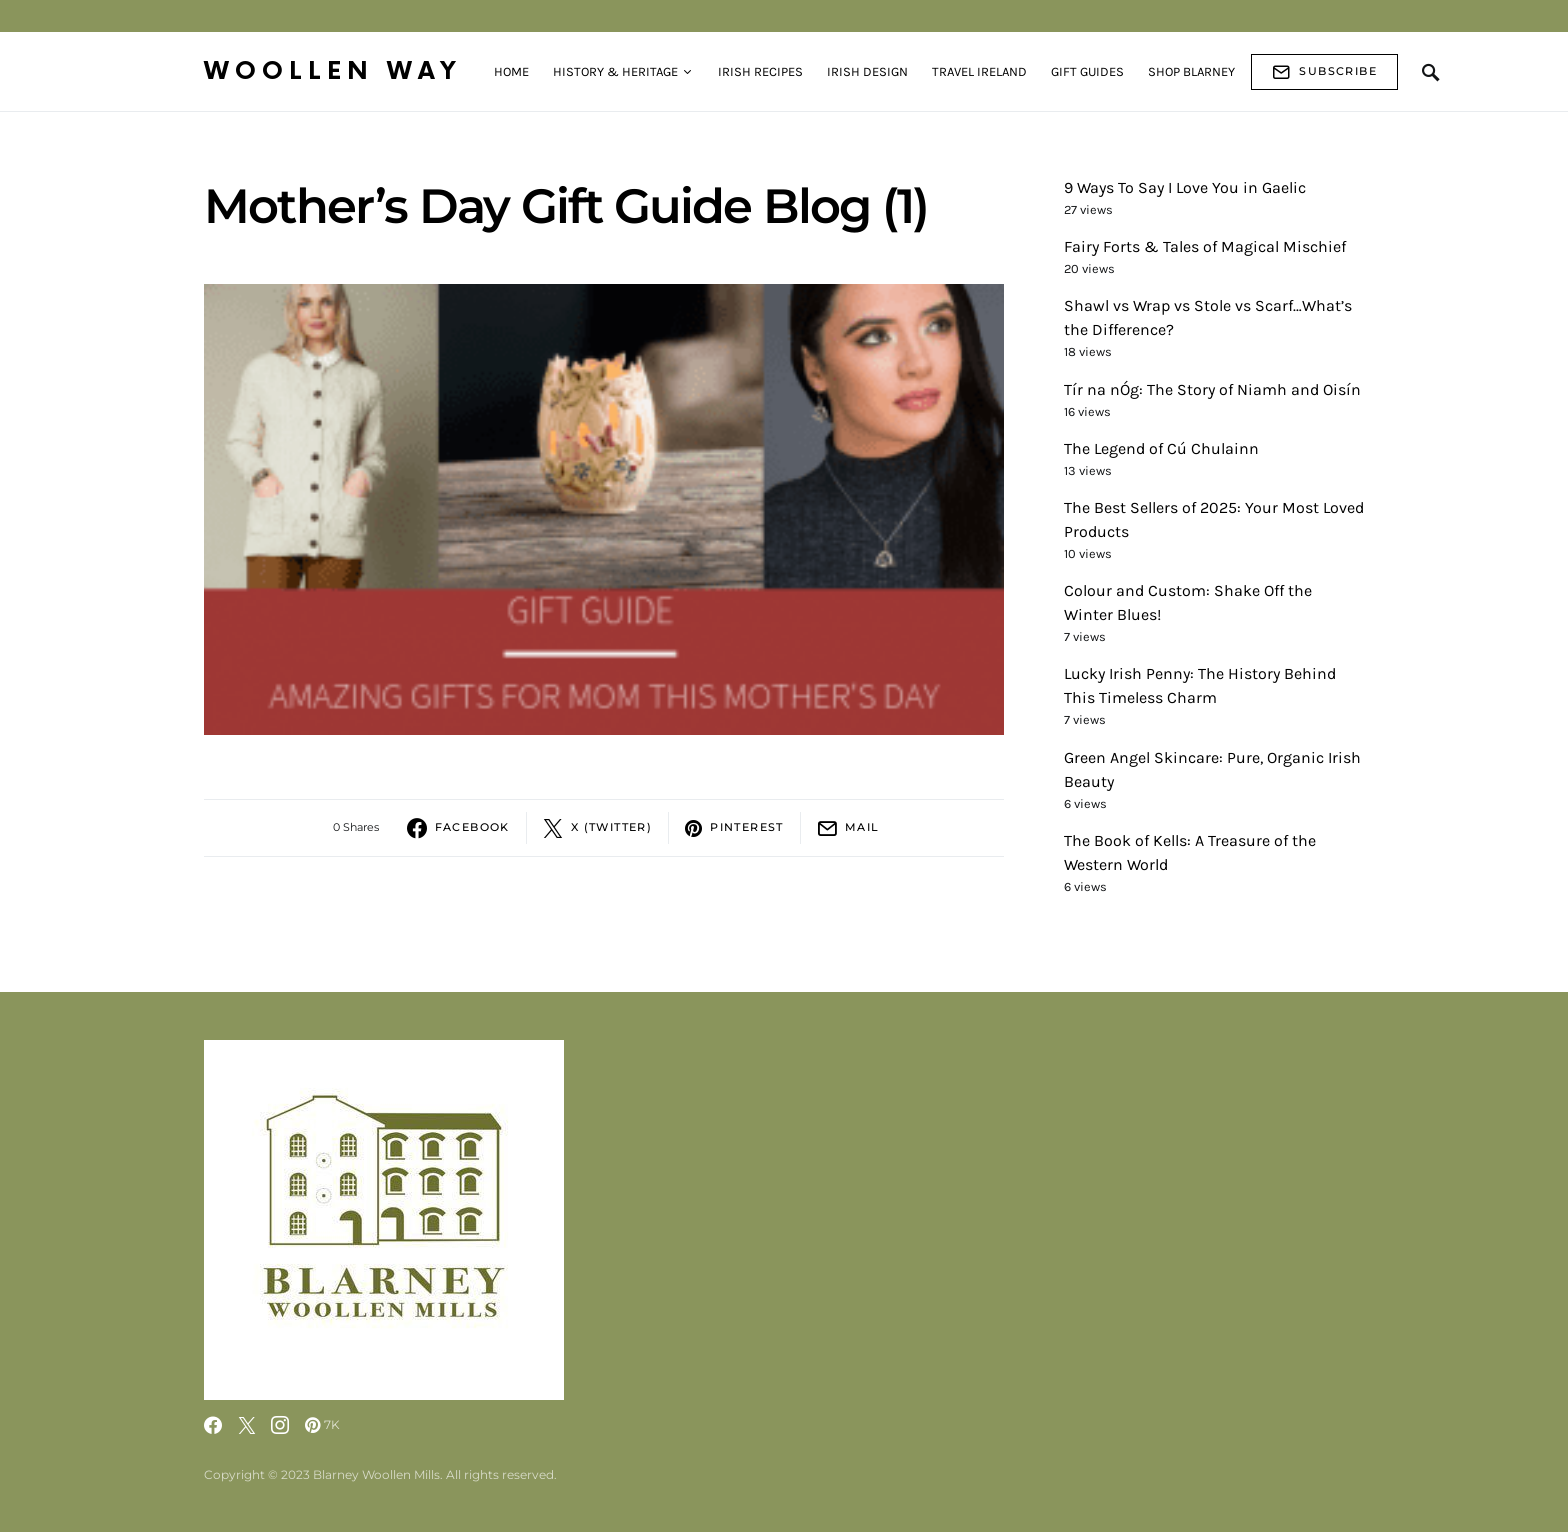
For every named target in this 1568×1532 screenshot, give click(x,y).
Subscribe (1324, 72)
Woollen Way (333, 71)
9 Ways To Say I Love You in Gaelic (1185, 187)
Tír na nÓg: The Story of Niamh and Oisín (1212, 389)
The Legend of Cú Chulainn (1161, 448)
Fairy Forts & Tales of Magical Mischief (1205, 246)
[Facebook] (213, 1425)
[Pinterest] (322, 1425)
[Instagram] (280, 1425)
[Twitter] (247, 1425)
